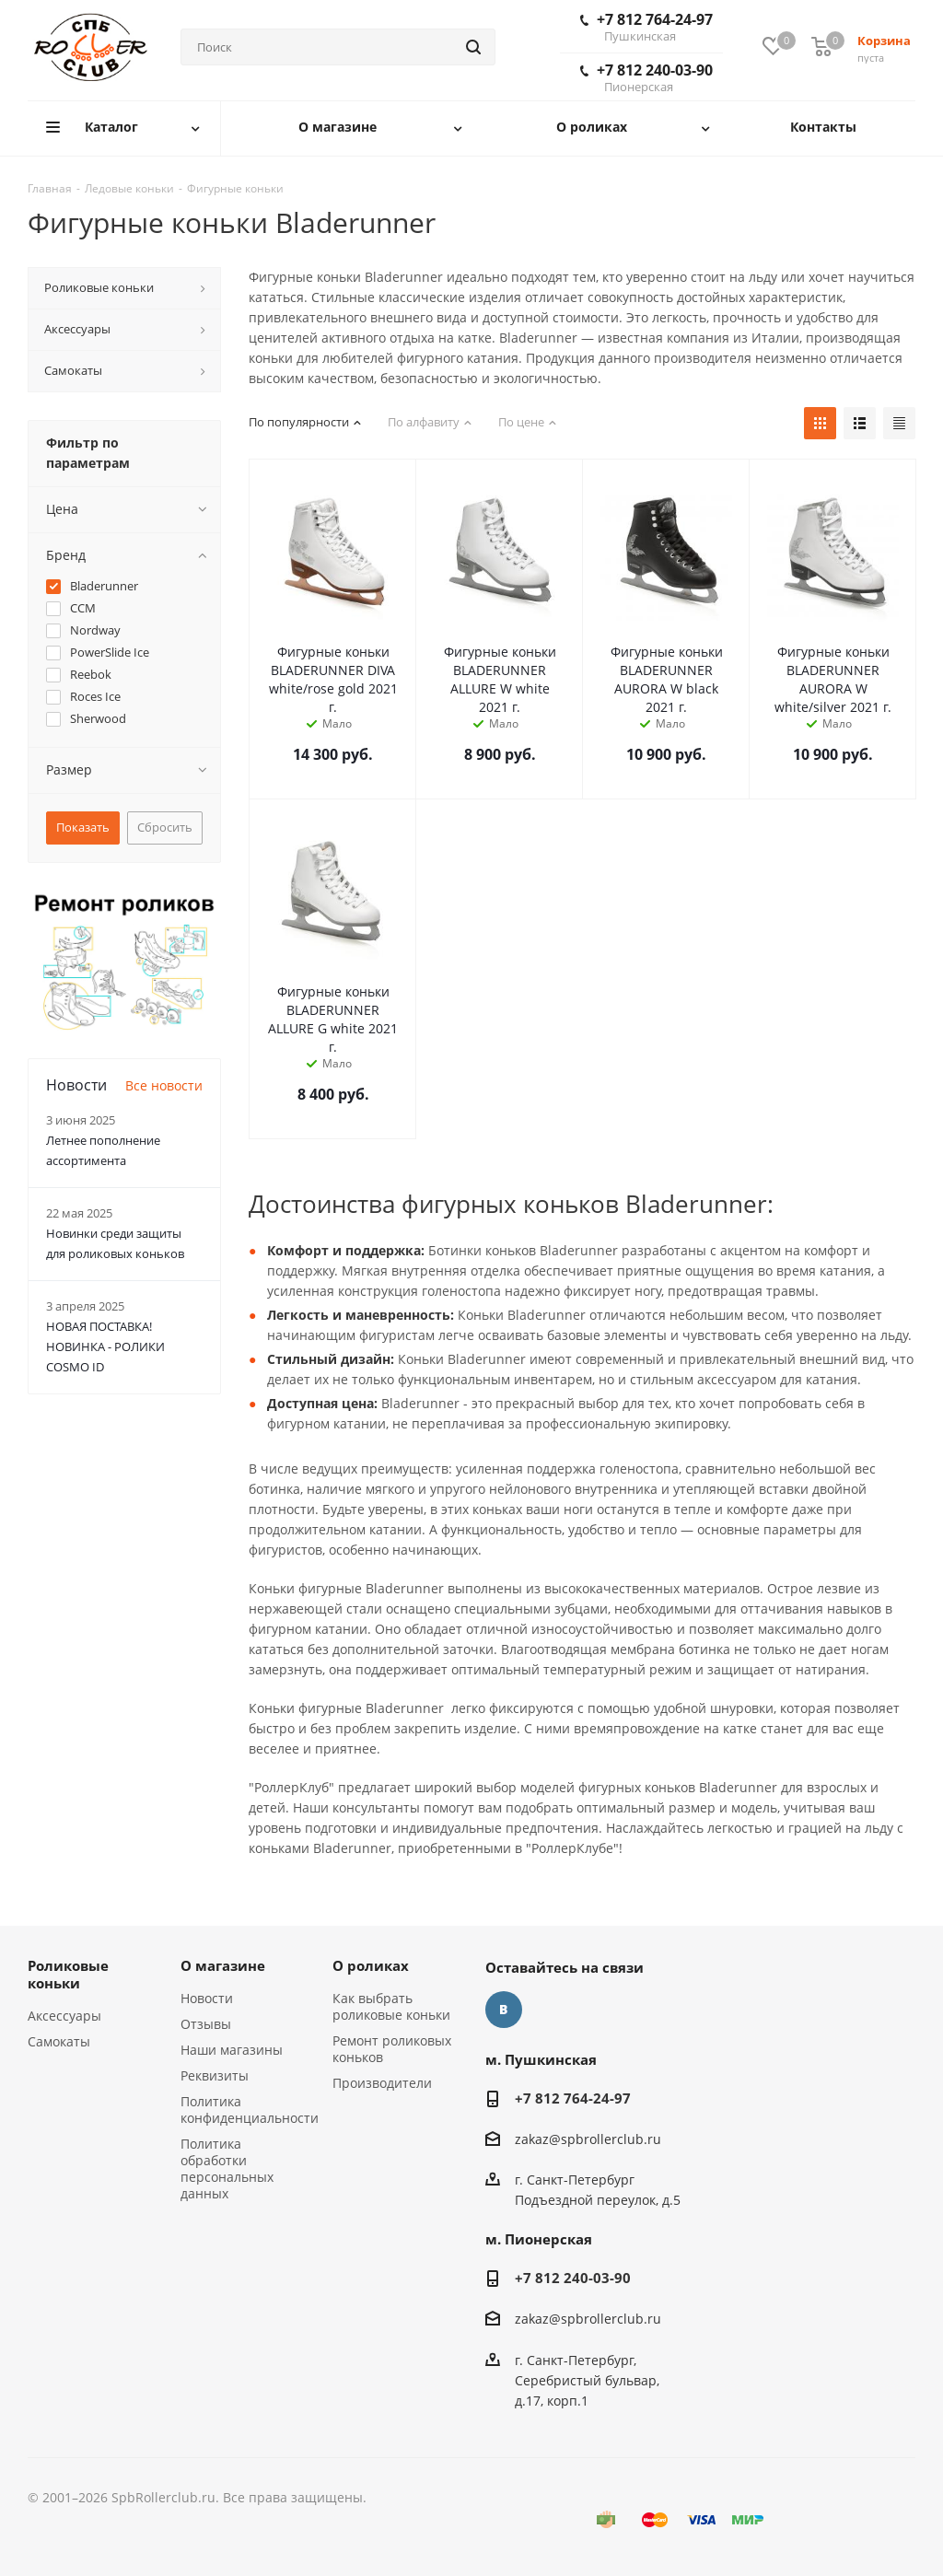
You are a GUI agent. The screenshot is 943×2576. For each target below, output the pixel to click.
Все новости (164, 1085)
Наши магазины (231, 2049)
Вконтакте (503, 2009)
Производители (382, 2083)
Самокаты (59, 2041)
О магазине (222, 1965)
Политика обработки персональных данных (227, 2168)
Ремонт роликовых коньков (391, 2049)
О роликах (370, 1965)
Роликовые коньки (68, 1974)
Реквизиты (214, 2075)
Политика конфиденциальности (249, 2109)
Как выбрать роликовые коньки (391, 2006)
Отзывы (205, 2024)
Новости (206, 1998)
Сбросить (164, 827)
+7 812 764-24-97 (646, 26)
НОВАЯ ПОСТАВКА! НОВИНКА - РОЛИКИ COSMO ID (105, 1346)
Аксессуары (64, 2015)
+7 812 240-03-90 (646, 77)
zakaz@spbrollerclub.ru (588, 2139)
